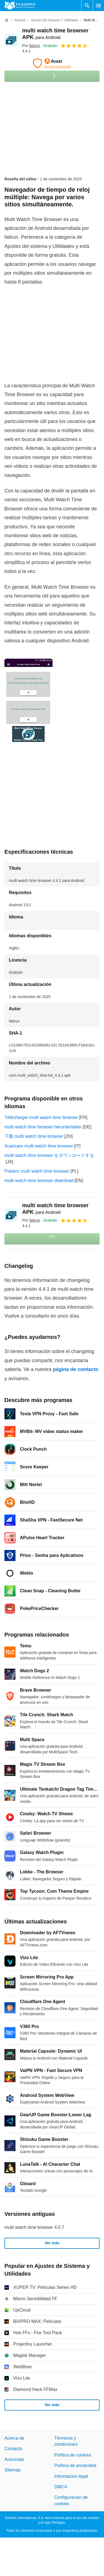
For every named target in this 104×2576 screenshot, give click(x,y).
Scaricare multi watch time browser (38, 1146)
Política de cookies (72, 2455)
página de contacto (75, 1369)
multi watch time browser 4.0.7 (34, 2227)
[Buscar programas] (87, 5)
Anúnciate (14, 2459)
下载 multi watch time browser (33, 1136)
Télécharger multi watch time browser (41, 1117)
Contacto (13, 2449)
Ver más (52, 2243)
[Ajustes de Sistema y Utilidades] (55, 20)
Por (31, 45)
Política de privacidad (75, 2465)
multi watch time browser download (38, 1180)
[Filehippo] (19, 5)
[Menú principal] (98, 5)
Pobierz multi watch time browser (36, 1171)
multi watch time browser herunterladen (43, 1127)
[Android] (19, 20)
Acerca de (14, 2438)
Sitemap (12, 2470)
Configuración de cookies (71, 2500)
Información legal (71, 2476)
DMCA (60, 2486)
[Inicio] (6, 20)
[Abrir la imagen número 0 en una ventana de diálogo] (28, 701)
